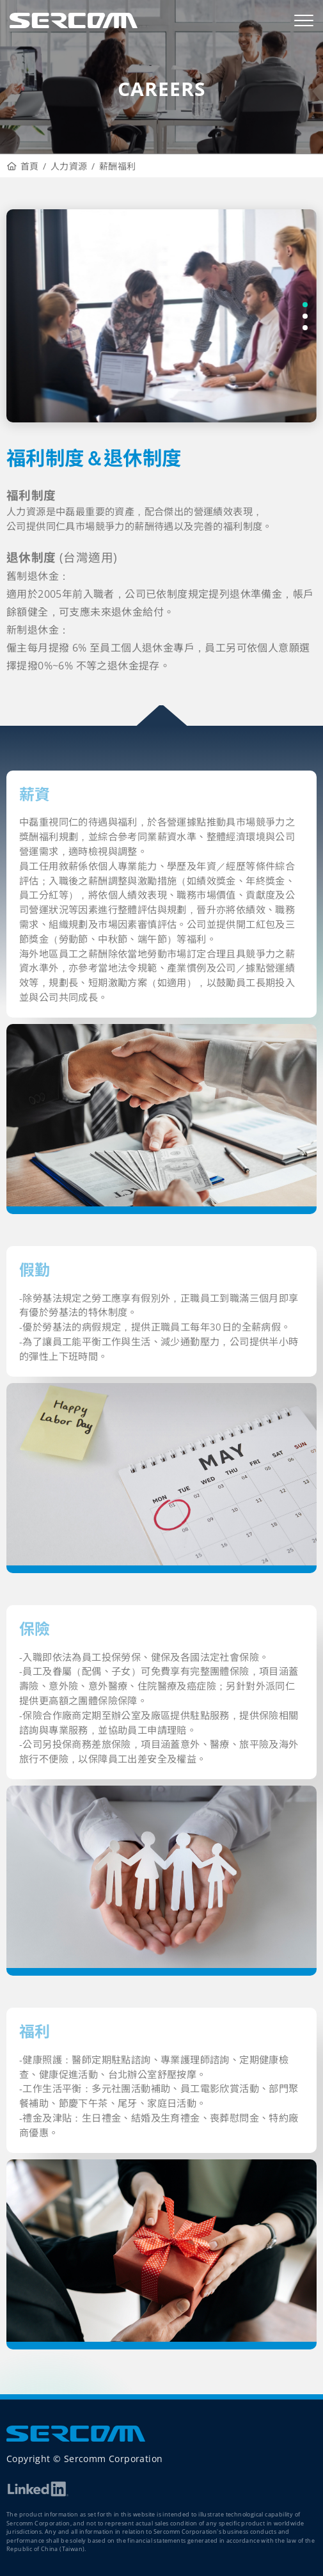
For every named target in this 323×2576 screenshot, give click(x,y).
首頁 (23, 166)
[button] (305, 304)
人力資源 (69, 166)
